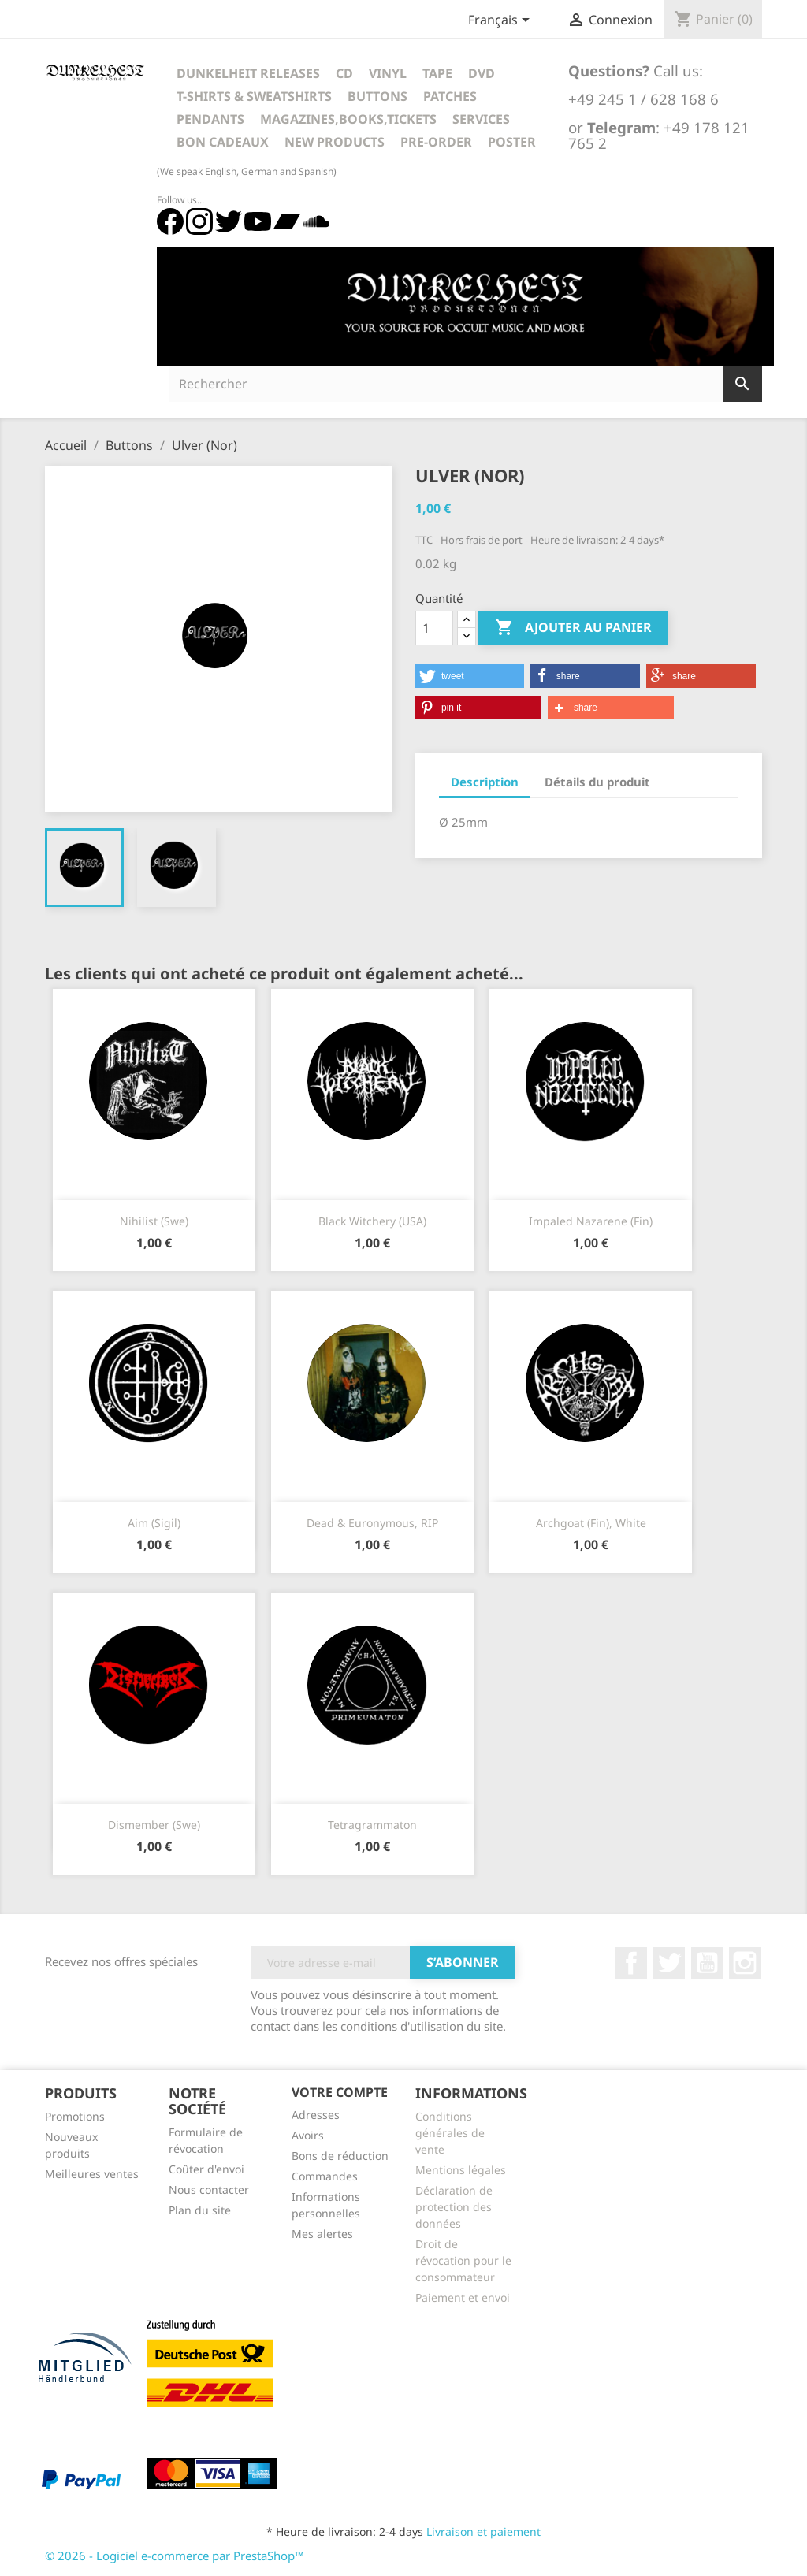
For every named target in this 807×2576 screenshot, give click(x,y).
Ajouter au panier (573, 628)
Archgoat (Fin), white (591, 1522)
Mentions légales (460, 2169)
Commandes (325, 2176)
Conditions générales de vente (450, 2133)
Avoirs (308, 2135)
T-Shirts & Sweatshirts (254, 96)
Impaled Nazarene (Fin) (591, 1221)
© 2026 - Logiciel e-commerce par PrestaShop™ (174, 2555)
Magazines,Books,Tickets (348, 119)
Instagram (745, 1963)
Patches (450, 96)
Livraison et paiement (483, 2531)
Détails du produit (597, 782)
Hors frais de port (483, 540)
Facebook (631, 1963)
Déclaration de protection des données (454, 2207)
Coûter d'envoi (206, 2169)
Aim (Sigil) (154, 1522)
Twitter (669, 1963)
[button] (469, 676)
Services (481, 119)
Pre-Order (436, 142)
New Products (334, 142)
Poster (512, 142)
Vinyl (388, 73)
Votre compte (340, 2092)
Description (485, 782)
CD (344, 73)
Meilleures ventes (92, 2173)
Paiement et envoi (462, 2297)
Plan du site (200, 2209)
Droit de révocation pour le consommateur (463, 2260)
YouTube (707, 1963)
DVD (481, 73)
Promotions (75, 2116)
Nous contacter (209, 2189)
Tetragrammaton (372, 1824)
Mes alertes (322, 2233)
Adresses (316, 2114)
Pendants (210, 119)
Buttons (377, 96)
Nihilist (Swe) (154, 1221)
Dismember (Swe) (154, 1824)
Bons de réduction (340, 2155)
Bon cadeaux (223, 142)
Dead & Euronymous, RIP (372, 1522)
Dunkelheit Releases (248, 73)
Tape (437, 73)
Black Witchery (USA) (372, 1221)
